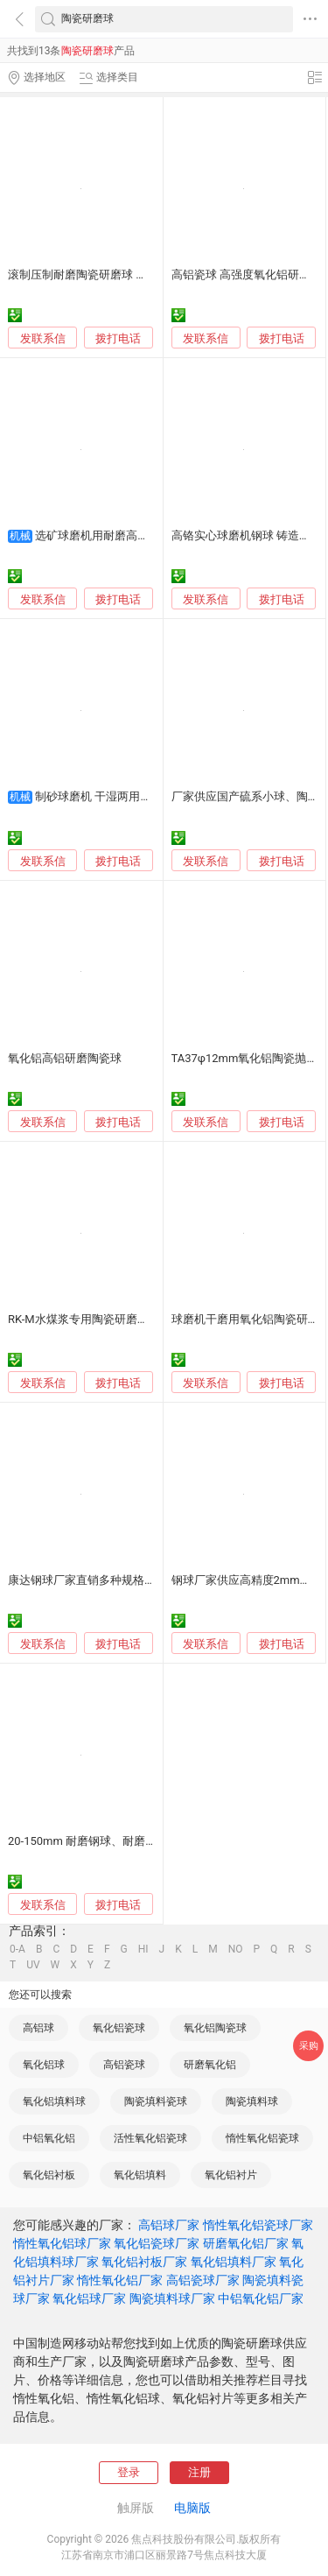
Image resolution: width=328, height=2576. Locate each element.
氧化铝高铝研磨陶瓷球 (65, 1058)
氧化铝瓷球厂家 (156, 2243)
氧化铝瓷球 (119, 2028)
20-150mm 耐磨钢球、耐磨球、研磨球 (105, 1841)
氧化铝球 (44, 2065)
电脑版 (192, 2508)
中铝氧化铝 (49, 2138)
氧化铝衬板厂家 (144, 2262)
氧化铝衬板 (49, 2175)
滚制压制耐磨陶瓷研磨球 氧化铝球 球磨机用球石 (130, 274)
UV (32, 1965)
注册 (199, 2472)
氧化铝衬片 (231, 2175)
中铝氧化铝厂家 (261, 2298)
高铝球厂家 (168, 2225)
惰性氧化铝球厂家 (62, 2243)
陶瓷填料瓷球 (155, 2101)
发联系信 (43, 338)
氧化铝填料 (140, 2175)
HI (143, 1949)
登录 (128, 2472)
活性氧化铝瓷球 (150, 2138)
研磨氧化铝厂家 (246, 2243)
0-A (17, 1949)
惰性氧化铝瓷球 (262, 2138)
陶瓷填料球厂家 (172, 2298)
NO (235, 1949)
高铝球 (38, 2028)
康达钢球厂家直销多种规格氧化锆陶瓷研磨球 (121, 1580)
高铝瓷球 (124, 2065)
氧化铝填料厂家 (233, 2262)
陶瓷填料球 (252, 2101)
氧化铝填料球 (54, 2101)
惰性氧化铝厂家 (120, 2280)
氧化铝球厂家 (89, 2298)
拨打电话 (118, 338)
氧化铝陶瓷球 (215, 2028)
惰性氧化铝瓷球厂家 (258, 2225)
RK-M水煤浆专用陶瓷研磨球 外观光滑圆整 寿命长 (132, 1319)
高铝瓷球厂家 (203, 2280)
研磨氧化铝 (210, 2065)
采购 (308, 2046)
